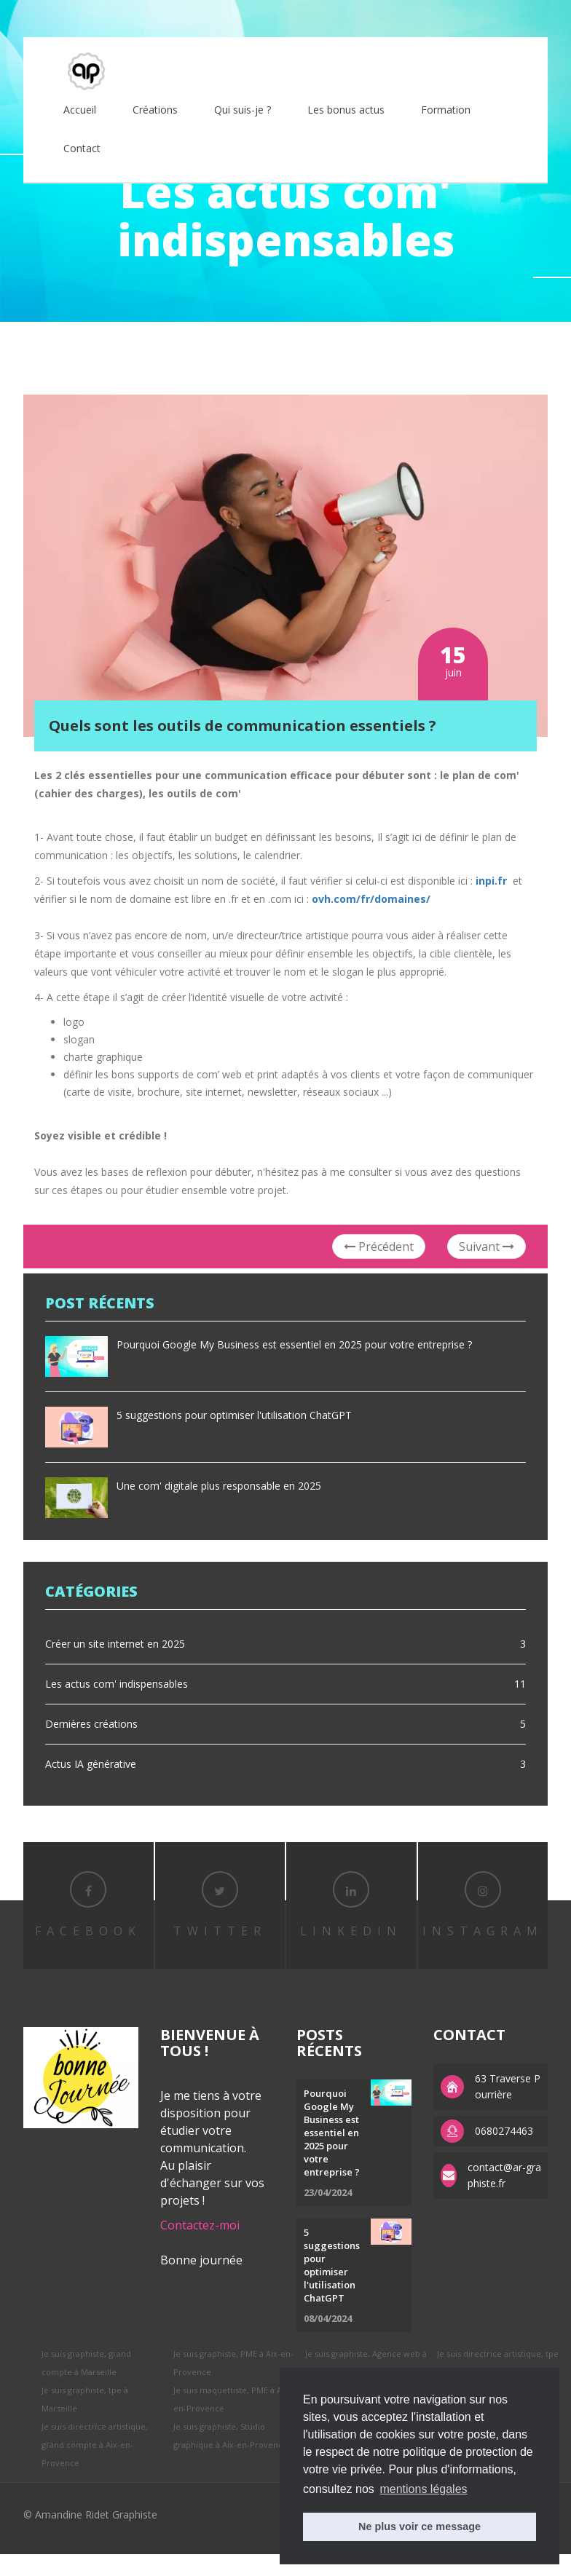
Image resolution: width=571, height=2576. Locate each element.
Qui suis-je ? (242, 109)
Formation (445, 109)
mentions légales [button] (423, 2489)
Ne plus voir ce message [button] (419, 2526)
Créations (155, 109)
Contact (82, 148)
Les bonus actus (346, 109)
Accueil (79, 109)
